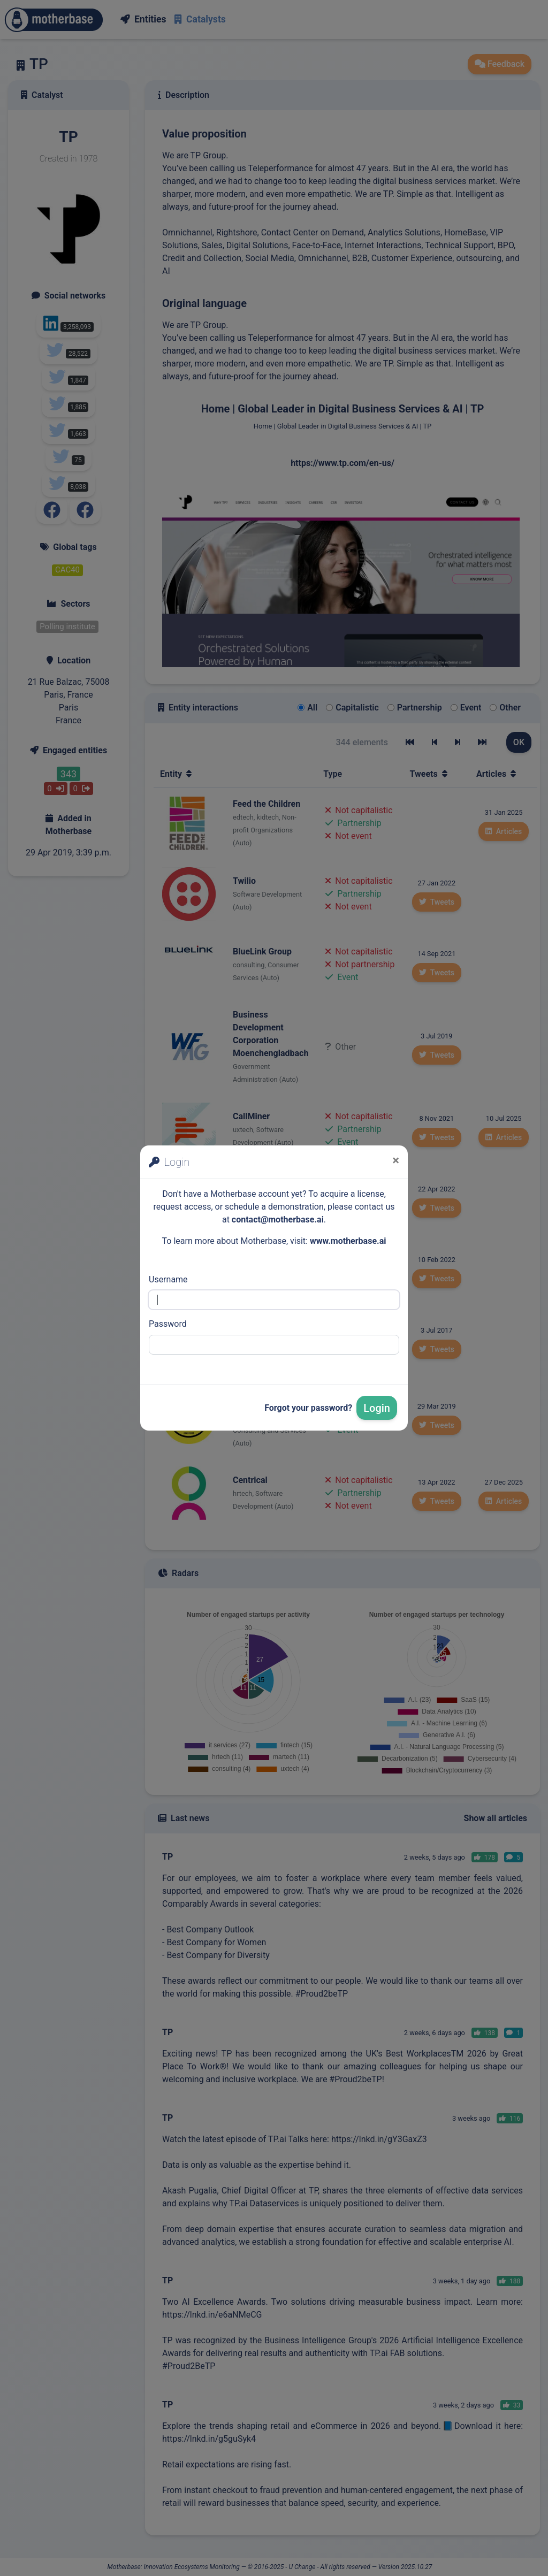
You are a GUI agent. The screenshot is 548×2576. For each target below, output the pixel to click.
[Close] (396, 1160)
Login (376, 1408)
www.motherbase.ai (348, 1241)
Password (168, 1324)
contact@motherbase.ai (278, 1219)
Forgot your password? (308, 1408)
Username (168, 1279)
